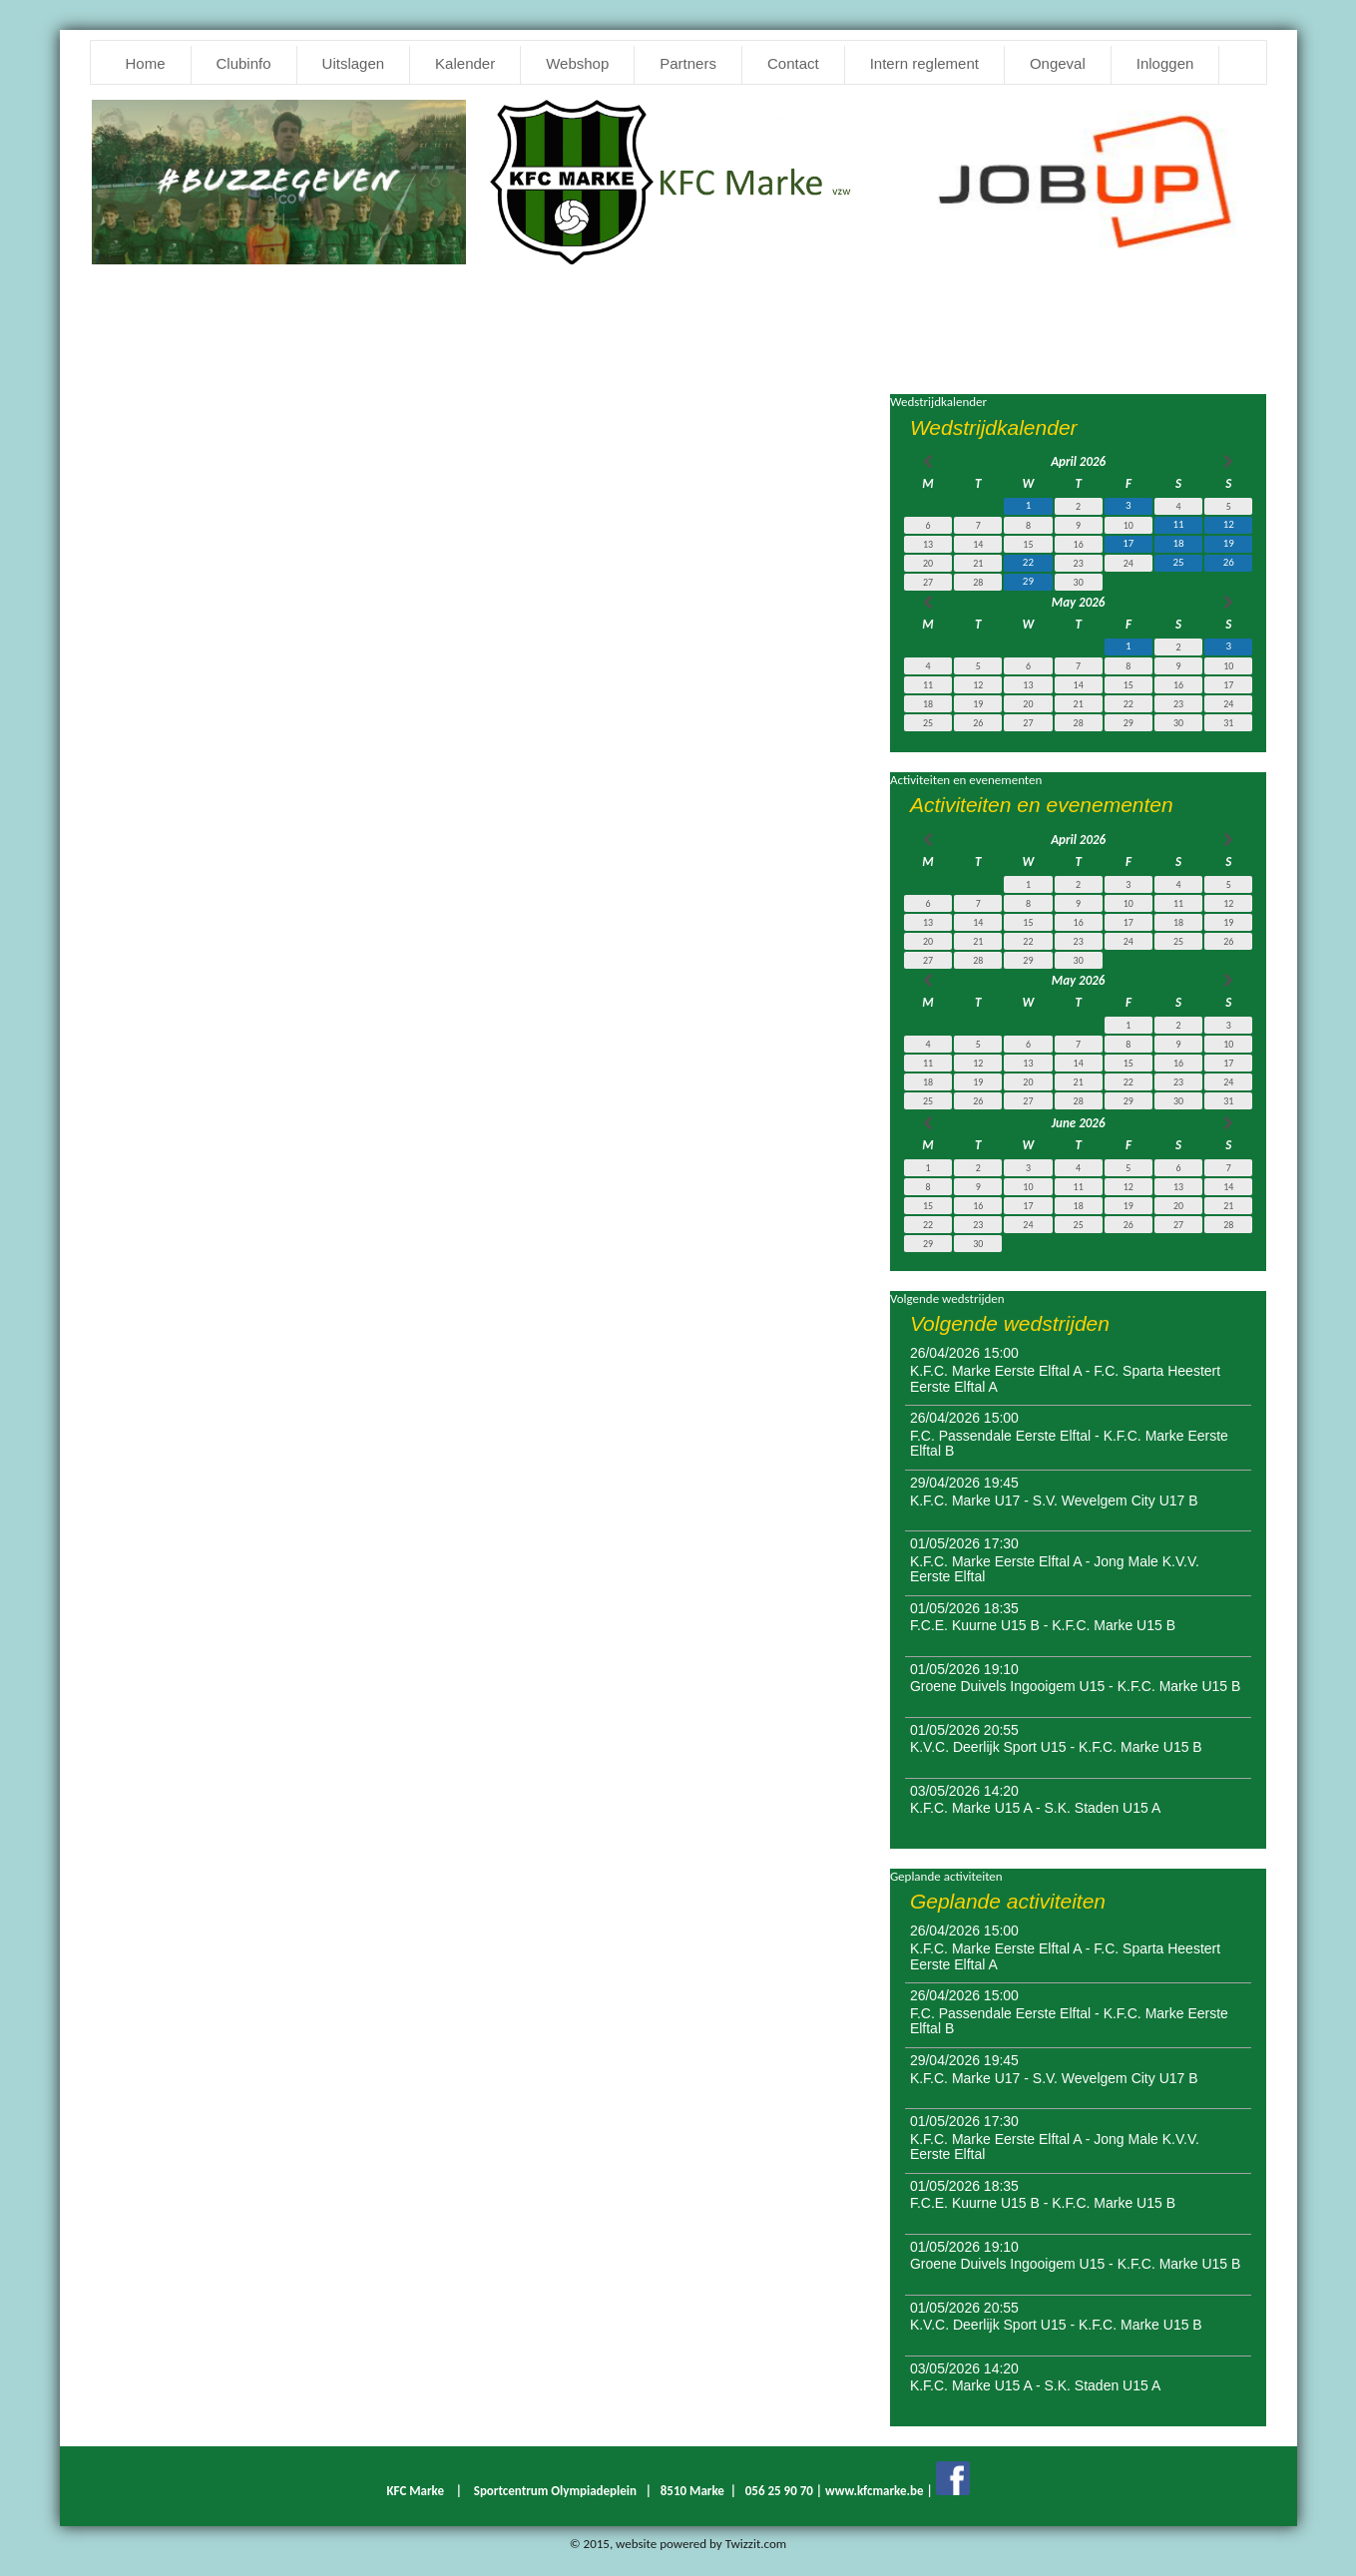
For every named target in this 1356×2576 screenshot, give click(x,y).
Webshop (577, 63)
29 (1028, 581)
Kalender (465, 63)
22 (1028, 562)
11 (1178, 524)
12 (1228, 524)
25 (1178, 562)
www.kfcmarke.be (874, 2490)
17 (1128, 543)
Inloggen (1165, 63)
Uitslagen (353, 63)
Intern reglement (924, 63)
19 (1228, 543)
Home (146, 63)
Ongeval (1058, 63)
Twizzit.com (756, 2543)
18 (1178, 543)
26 (1228, 562)
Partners (688, 63)
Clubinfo (244, 63)
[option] (1076, 174)
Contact (793, 63)
